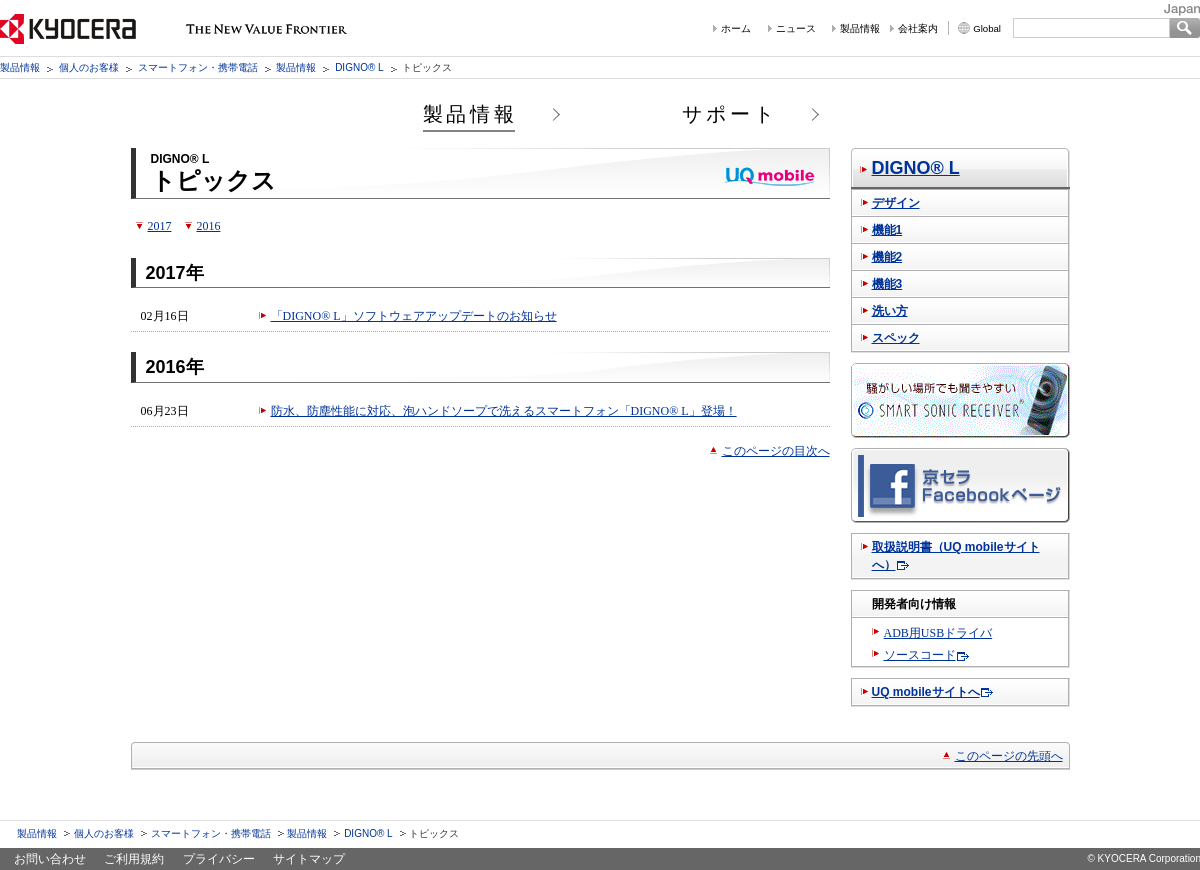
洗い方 (890, 311)
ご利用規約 (134, 859)
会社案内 (918, 28)
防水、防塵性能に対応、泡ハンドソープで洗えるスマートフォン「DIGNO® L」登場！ (504, 411)
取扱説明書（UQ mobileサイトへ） (956, 556)
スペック (896, 338)
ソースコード (920, 655)
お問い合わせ (50, 859)
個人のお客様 (89, 67)
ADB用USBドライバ (938, 633)
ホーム (736, 28)
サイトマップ (309, 859)
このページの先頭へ (1009, 756)
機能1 (887, 230)
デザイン (896, 203)
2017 (160, 226)
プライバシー (219, 859)
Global (987, 28)
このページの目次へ (776, 451)
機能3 (887, 284)
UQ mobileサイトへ (926, 692)
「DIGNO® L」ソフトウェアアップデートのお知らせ (414, 316)
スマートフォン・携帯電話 (198, 67)
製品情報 (860, 28)
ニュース (796, 28)
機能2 (887, 257)
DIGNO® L (359, 67)
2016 (209, 226)
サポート (730, 114)
